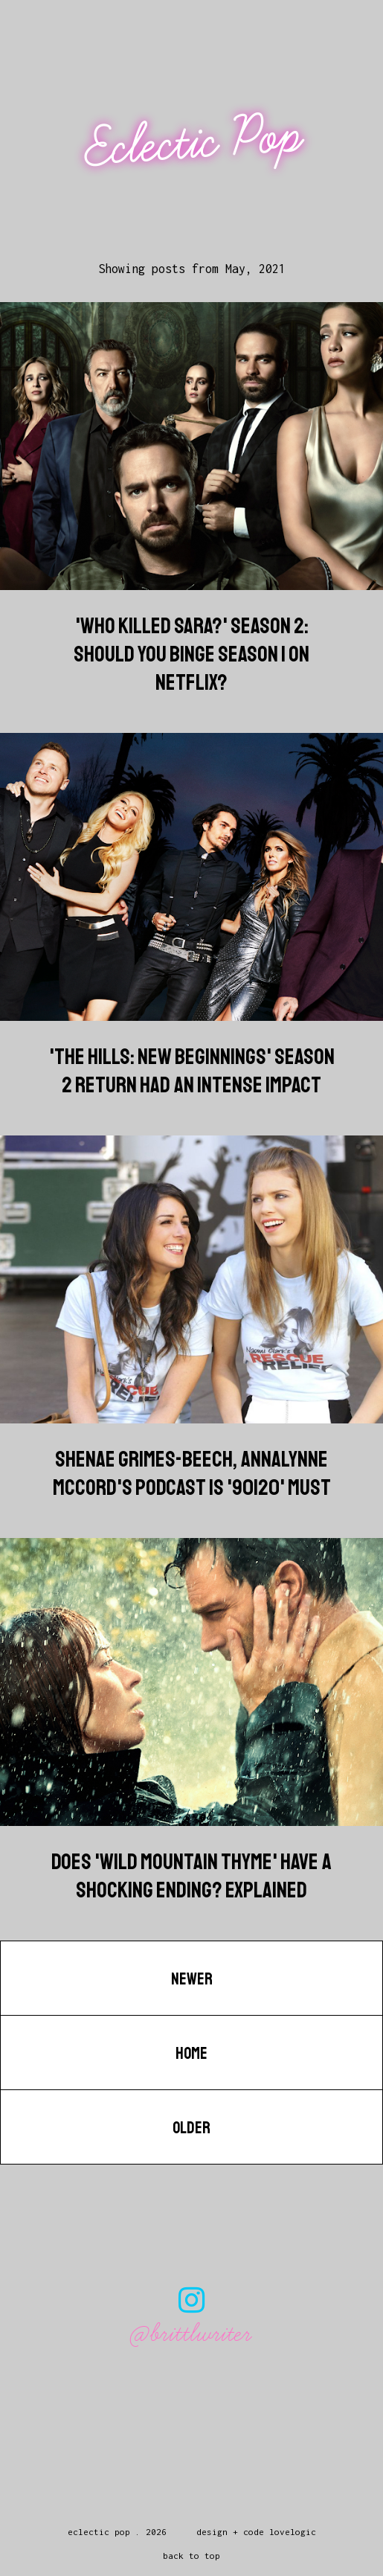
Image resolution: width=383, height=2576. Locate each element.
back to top (191, 2555)
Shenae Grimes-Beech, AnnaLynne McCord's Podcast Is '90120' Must (192, 1473)
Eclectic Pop (193, 142)
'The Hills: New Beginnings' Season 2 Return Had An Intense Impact (192, 1070)
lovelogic (292, 2532)
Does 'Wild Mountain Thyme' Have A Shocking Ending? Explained (191, 1876)
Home (191, 2053)
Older (191, 2128)
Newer (192, 1979)
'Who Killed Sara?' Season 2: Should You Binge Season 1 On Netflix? (191, 654)
